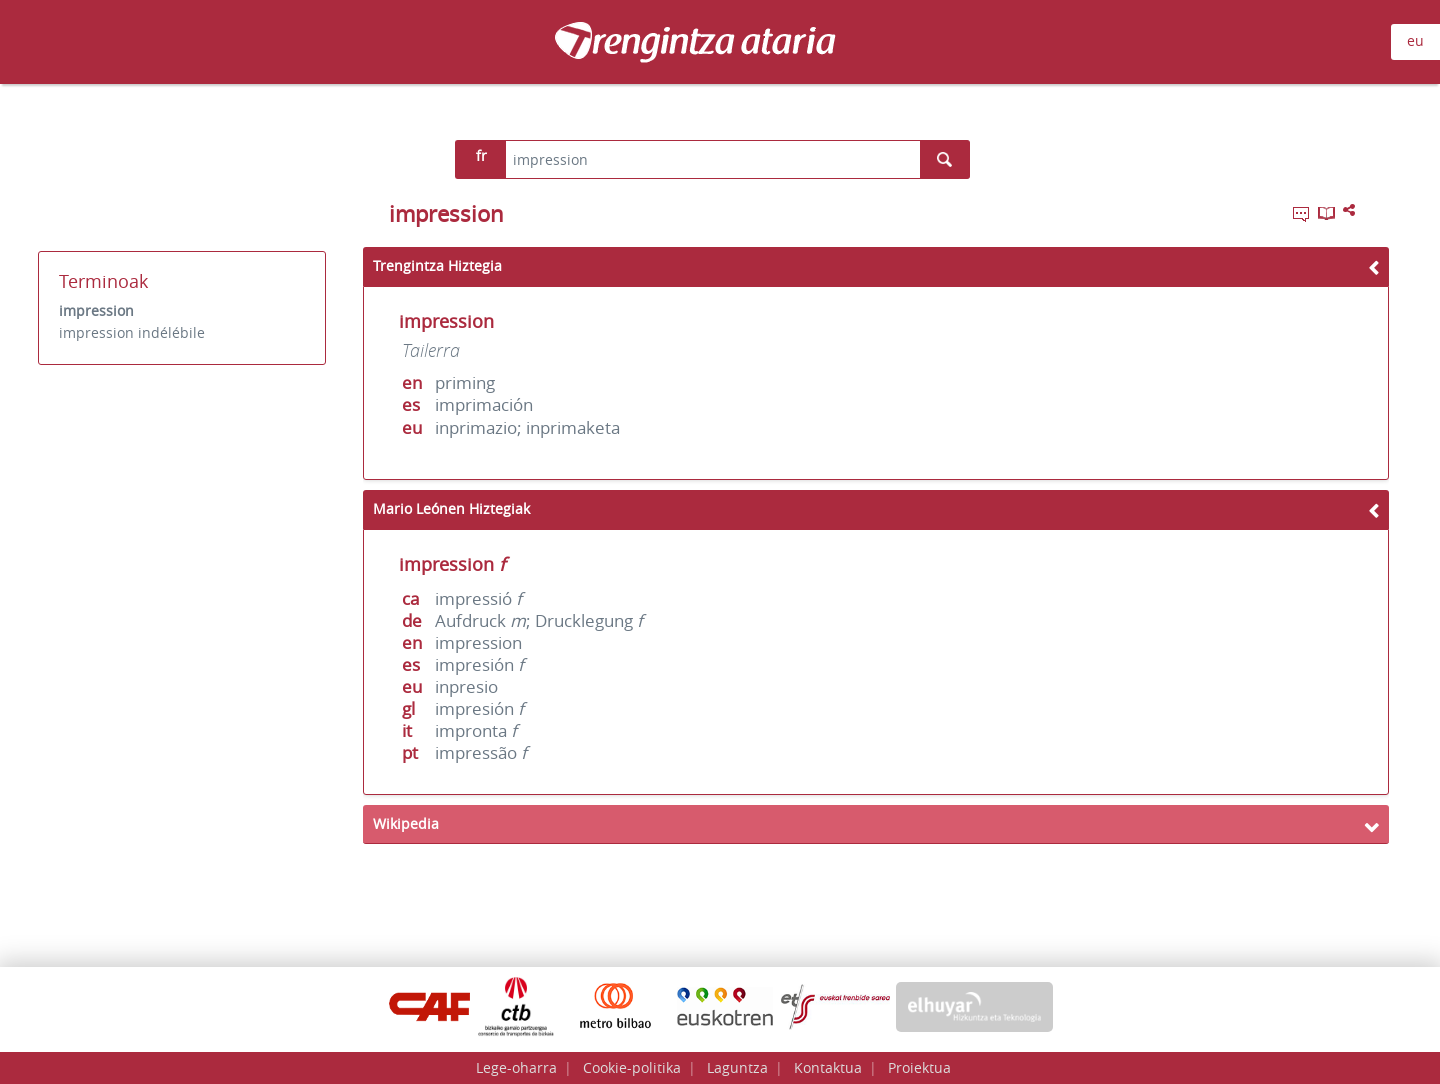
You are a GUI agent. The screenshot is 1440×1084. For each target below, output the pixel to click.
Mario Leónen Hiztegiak (451, 508)
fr (481, 155)
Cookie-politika (632, 1067)
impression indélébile (132, 332)
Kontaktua (828, 1067)
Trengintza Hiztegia (437, 265)
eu (1415, 40)
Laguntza (737, 1067)
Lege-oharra (516, 1067)
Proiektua (919, 1067)
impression (96, 310)
